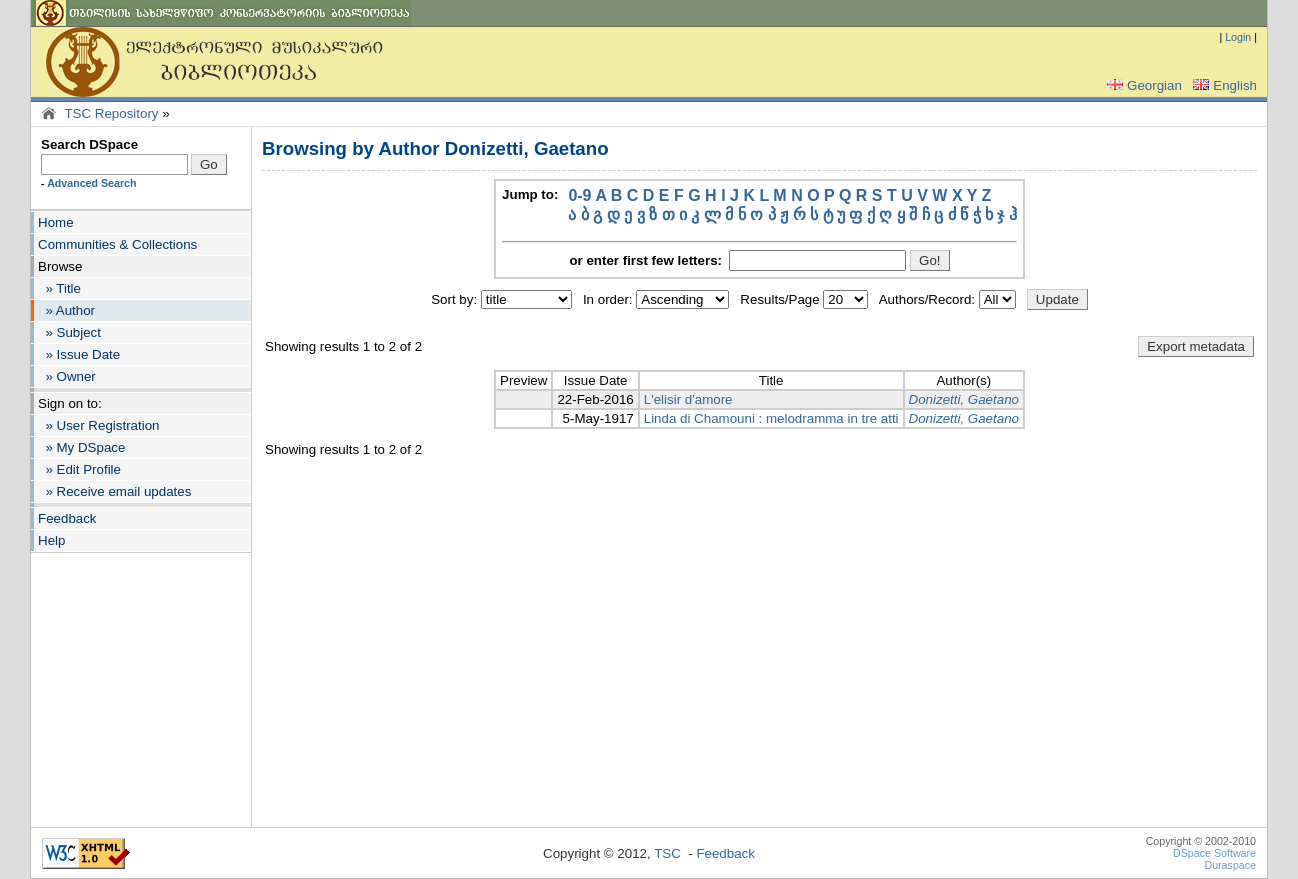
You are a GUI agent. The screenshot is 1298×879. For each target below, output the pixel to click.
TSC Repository (111, 113)
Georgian (1142, 85)
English (1223, 85)
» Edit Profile (79, 469)
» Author (66, 310)
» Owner (67, 376)
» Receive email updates (114, 491)
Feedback (67, 518)
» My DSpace (81, 447)
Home (56, 222)
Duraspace (1230, 865)
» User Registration (98, 425)
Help (51, 540)
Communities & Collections (117, 244)
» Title (59, 288)
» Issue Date (79, 354)
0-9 (579, 195)
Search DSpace (89, 144)
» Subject (69, 332)
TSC (667, 853)
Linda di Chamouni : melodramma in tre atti (771, 418)
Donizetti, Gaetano (964, 399)
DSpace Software (1214, 853)
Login (1238, 37)
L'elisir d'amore (688, 399)
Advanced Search (91, 183)
